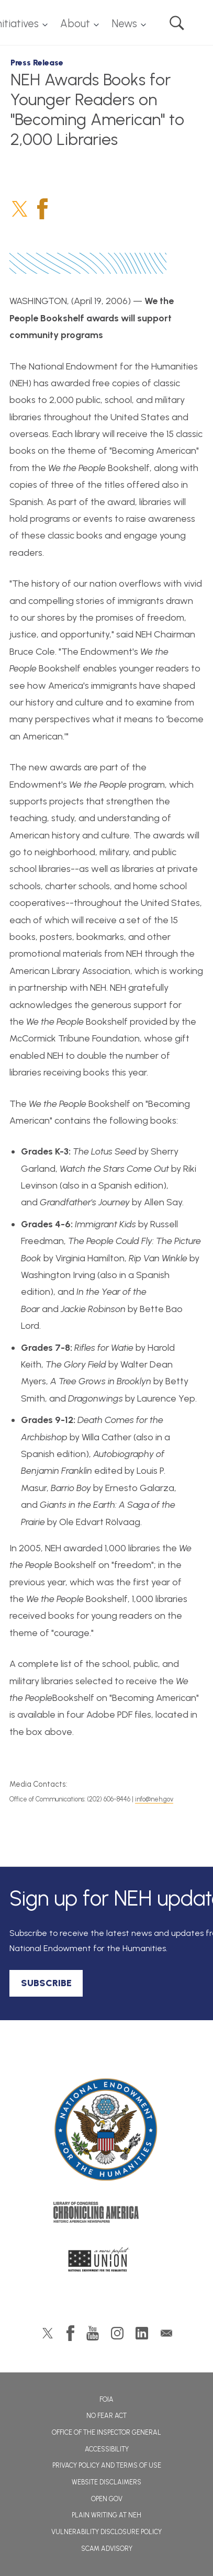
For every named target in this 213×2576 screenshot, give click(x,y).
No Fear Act (106, 2416)
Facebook (42, 208)
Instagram (117, 2333)
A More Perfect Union (106, 2262)
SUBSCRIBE (46, 1983)
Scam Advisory (106, 2548)
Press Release (36, 63)
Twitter (19, 209)
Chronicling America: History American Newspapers (106, 2215)
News (124, 23)
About (75, 23)
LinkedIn (142, 2333)
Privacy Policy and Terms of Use (106, 2465)
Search (177, 23)
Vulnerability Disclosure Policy (106, 2532)
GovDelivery (166, 2333)
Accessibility (107, 2449)
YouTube (92, 2333)
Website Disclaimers (106, 2482)
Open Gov (106, 2499)
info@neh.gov (154, 1799)
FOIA (106, 2399)
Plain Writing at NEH (106, 2515)
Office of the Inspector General (106, 2432)
